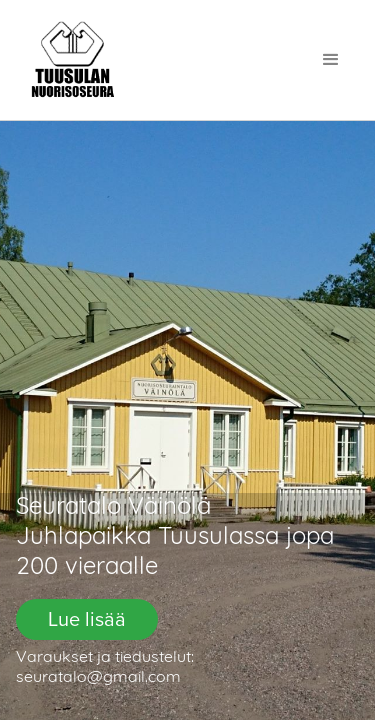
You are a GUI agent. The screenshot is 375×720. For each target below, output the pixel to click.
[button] (331, 60)
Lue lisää (87, 619)
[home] (73, 60)
